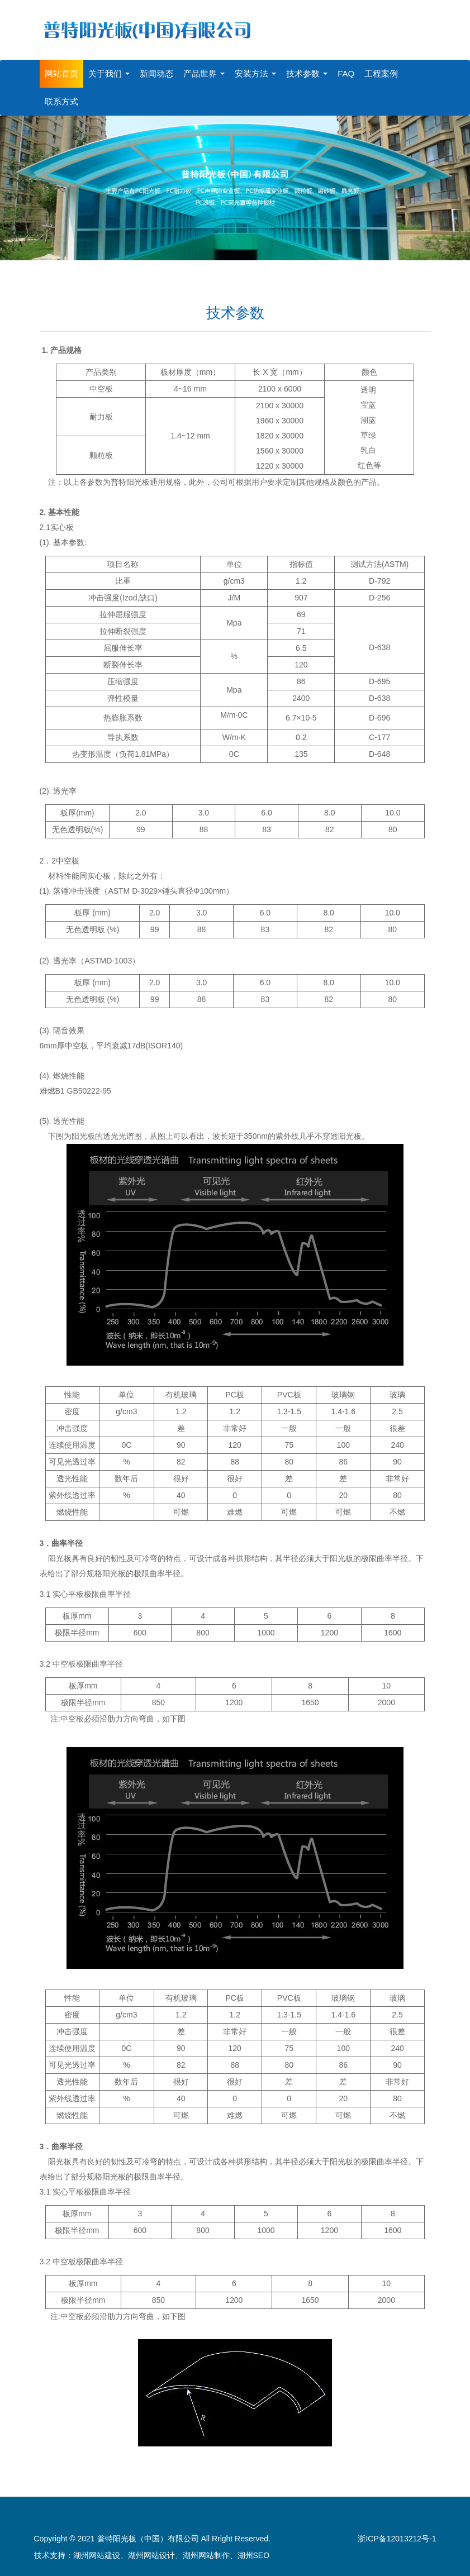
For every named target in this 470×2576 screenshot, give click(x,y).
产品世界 (204, 69)
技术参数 (306, 69)
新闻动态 (156, 69)
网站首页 (61, 69)
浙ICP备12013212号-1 (397, 2534)
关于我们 (109, 69)
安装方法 (255, 69)
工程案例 (381, 69)
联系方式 (61, 97)
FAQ (346, 69)
